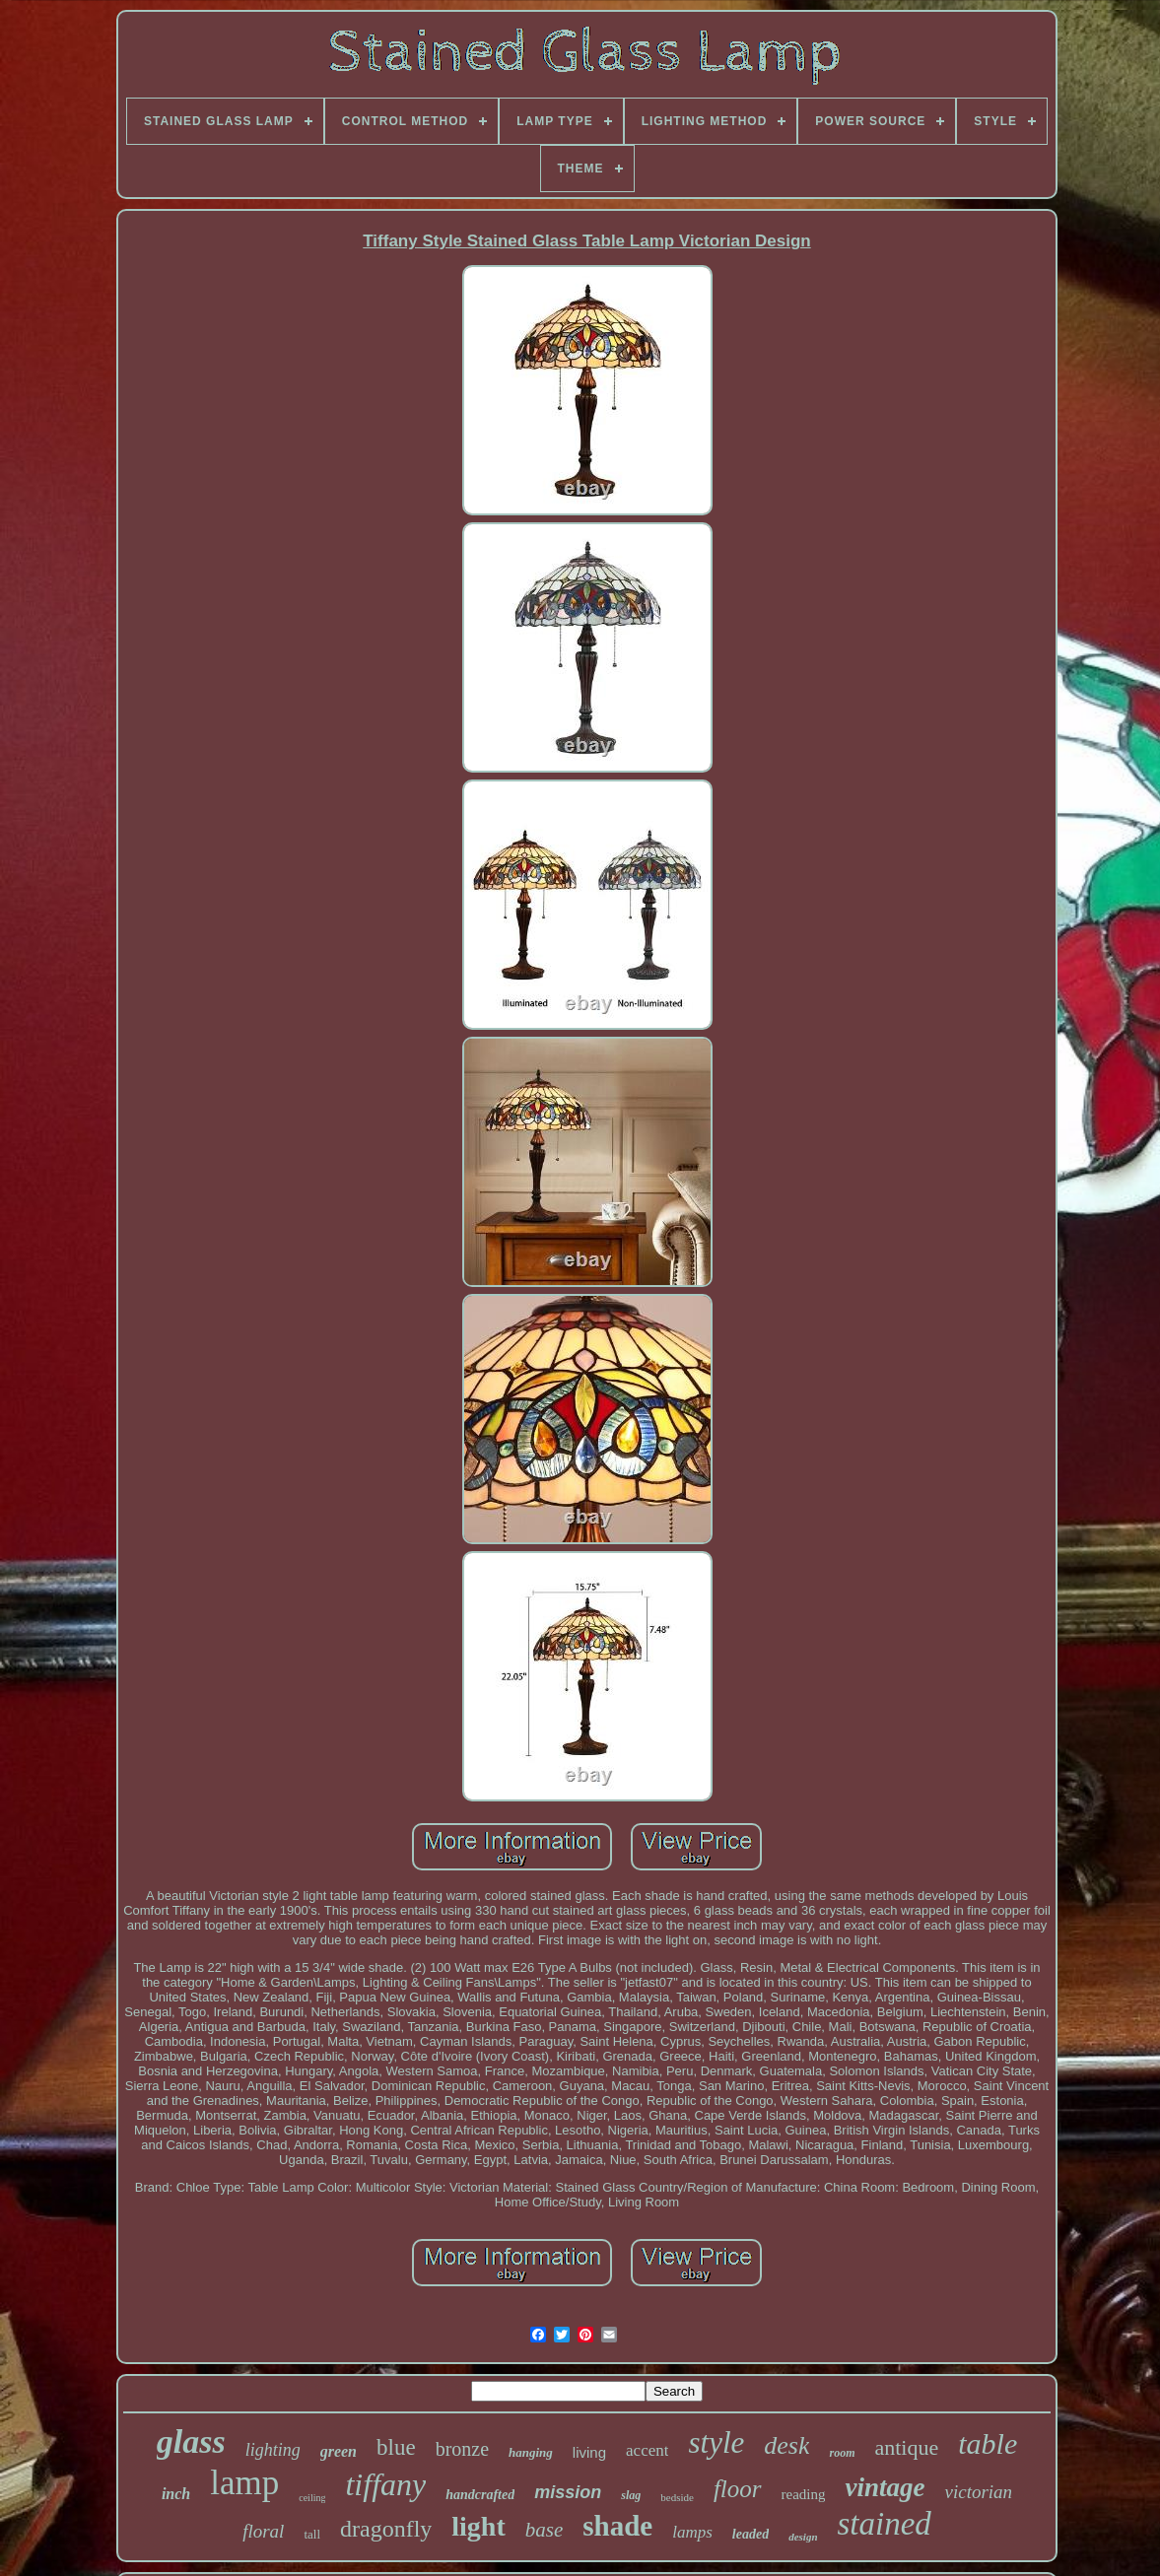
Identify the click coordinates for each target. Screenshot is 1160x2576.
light (478, 2526)
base (544, 2530)
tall (312, 2534)
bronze (462, 2449)
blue (396, 2447)
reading (804, 2494)
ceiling (312, 2497)
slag (631, 2495)
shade (617, 2526)
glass (191, 2441)
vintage (884, 2487)
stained (884, 2524)
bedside (677, 2497)
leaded (750, 2534)
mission (567, 2492)
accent (647, 2450)
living (589, 2452)
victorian (978, 2491)
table (987, 2443)
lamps (692, 2532)
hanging (531, 2452)
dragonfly (386, 2529)
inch (176, 2493)
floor (738, 2488)
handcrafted (479, 2494)
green (338, 2451)
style (716, 2442)
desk (786, 2445)
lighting (273, 2450)
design (802, 2536)
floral (263, 2531)
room (841, 2453)
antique (906, 2447)
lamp (244, 2483)
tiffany (385, 2484)
